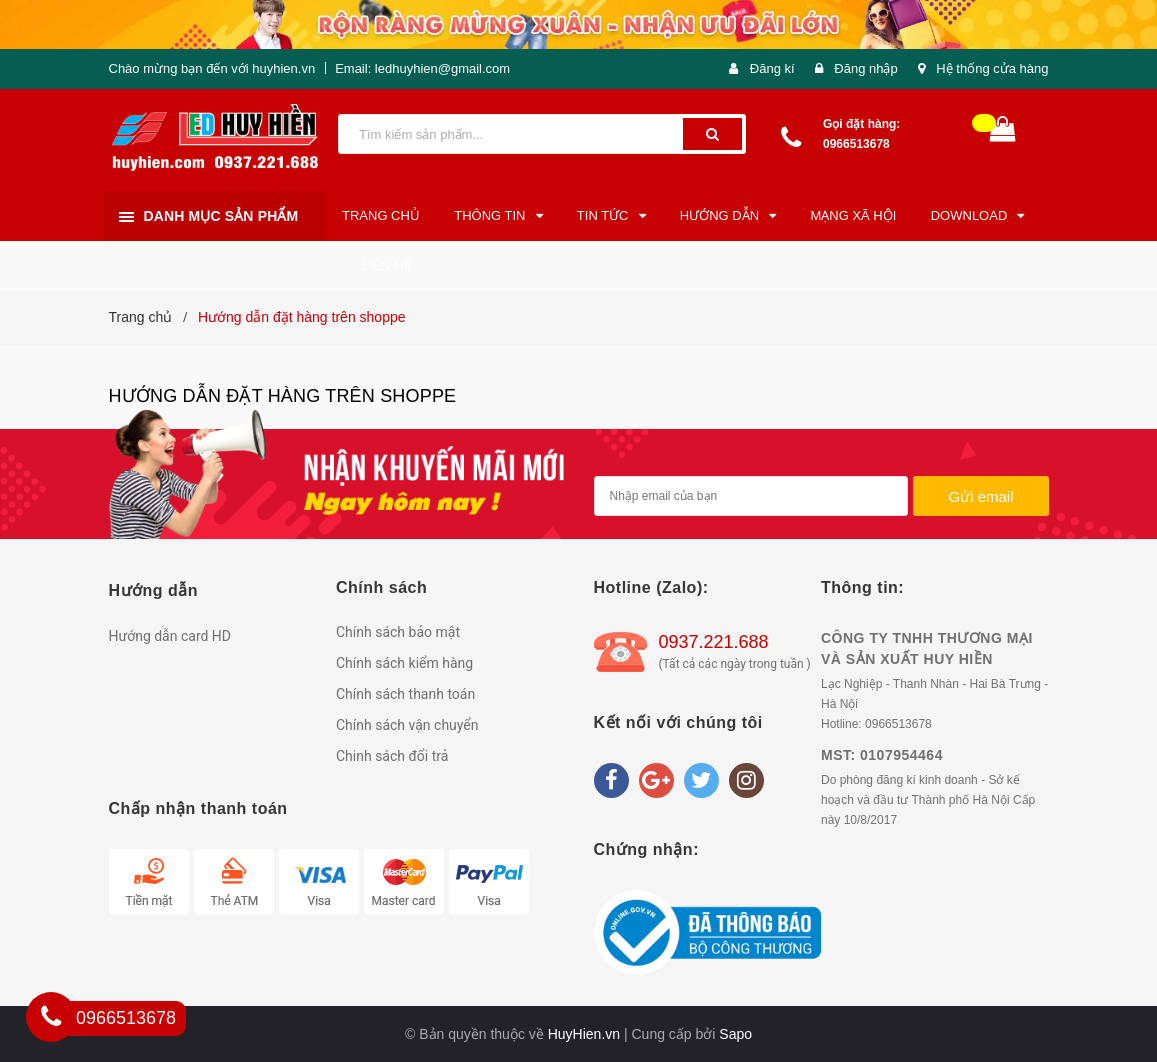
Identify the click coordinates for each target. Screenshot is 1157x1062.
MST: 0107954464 (882, 755)
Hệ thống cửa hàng (992, 68)
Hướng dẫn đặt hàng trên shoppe (283, 396)
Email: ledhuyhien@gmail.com (422, 68)
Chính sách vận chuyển (407, 725)
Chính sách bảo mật (398, 632)
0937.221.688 (714, 642)
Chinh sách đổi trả (392, 756)
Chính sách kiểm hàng (404, 663)
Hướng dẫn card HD (170, 636)
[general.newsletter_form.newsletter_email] (751, 496)
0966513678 (856, 144)
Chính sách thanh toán (405, 694)
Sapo (735, 1034)
